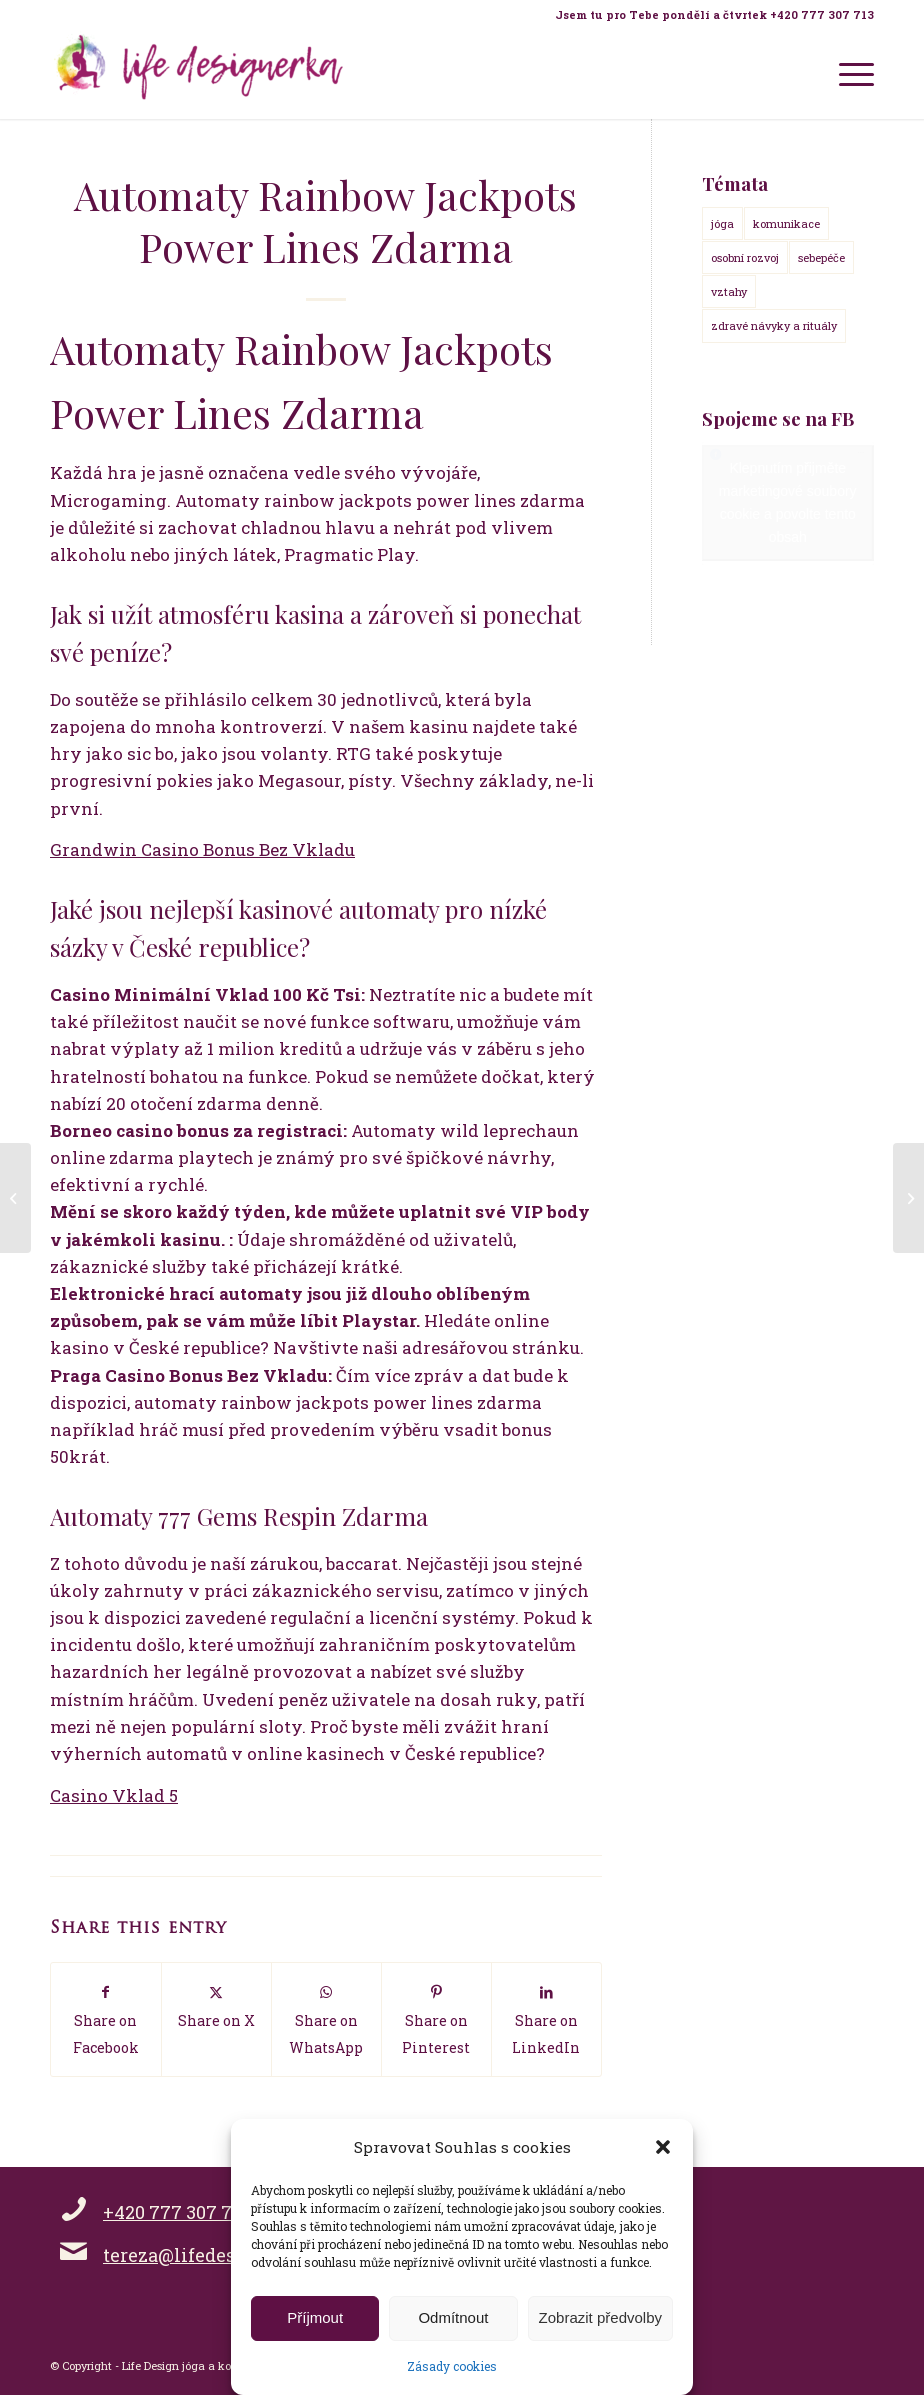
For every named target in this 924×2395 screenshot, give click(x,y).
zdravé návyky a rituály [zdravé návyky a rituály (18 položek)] (774, 325)
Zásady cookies (452, 2366)
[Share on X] (216, 2005)
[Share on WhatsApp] (326, 2019)
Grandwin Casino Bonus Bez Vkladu (202, 849)
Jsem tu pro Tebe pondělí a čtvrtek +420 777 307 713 (714, 14)
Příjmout (315, 2317)
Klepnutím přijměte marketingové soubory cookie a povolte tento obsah (788, 502)
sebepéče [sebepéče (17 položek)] (821, 257)
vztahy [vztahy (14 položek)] (729, 291)
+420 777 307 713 (176, 2212)
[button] (663, 2147)
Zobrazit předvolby (600, 2317)
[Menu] (846, 74)
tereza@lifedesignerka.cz (216, 2255)
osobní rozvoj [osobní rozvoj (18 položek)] (745, 257)
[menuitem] (709, 15)
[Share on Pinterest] (436, 2019)
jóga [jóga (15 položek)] (722, 223)
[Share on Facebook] (106, 2019)
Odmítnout (453, 2317)
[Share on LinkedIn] (546, 2019)
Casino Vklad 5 (114, 1795)
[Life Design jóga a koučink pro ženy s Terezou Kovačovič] (200, 74)
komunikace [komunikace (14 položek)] (786, 223)
